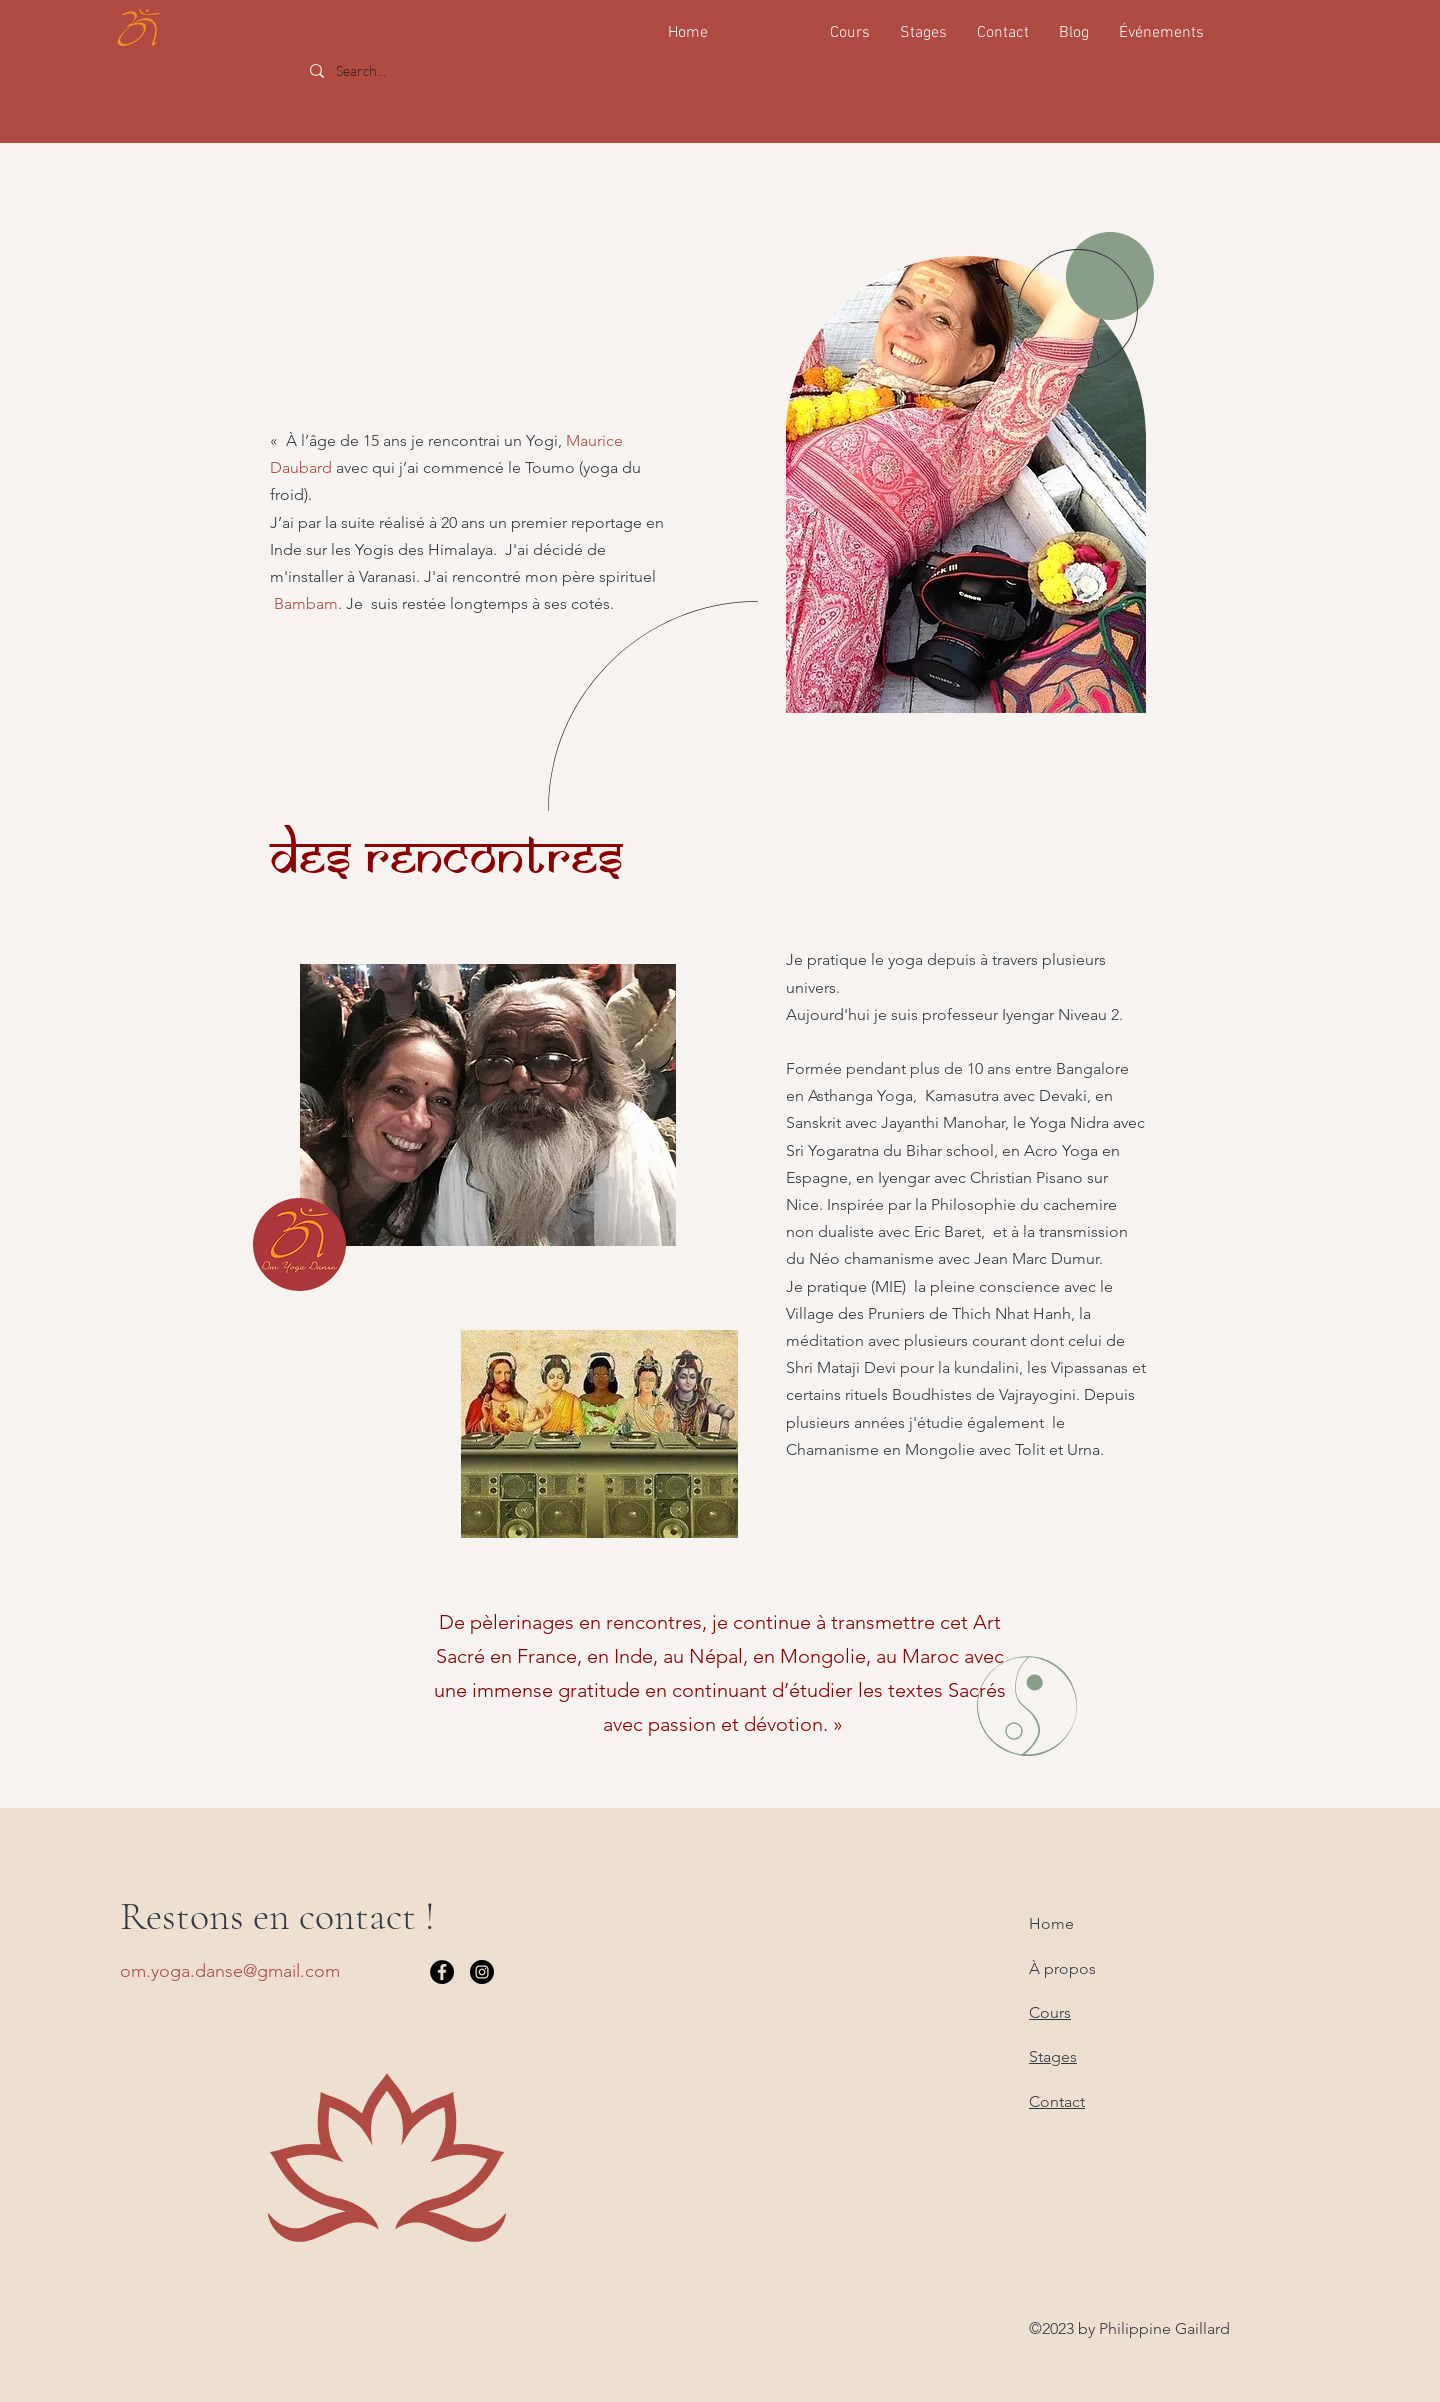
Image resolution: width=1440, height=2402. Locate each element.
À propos (1062, 1968)
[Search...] (448, 71)
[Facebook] (442, 1972)
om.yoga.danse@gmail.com (230, 1971)
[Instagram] (482, 1972)
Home (1051, 1923)
